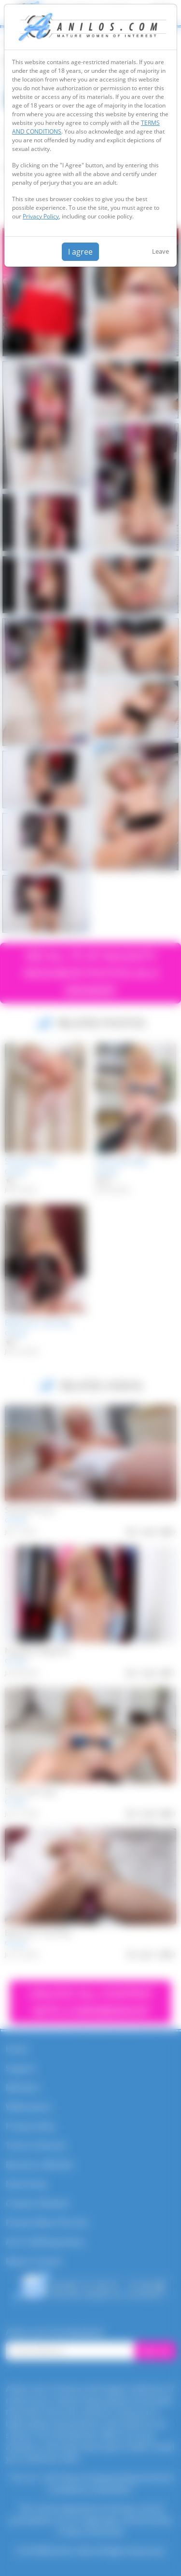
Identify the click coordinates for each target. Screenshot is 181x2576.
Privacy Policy (41, 216)
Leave (160, 251)
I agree (80, 251)
